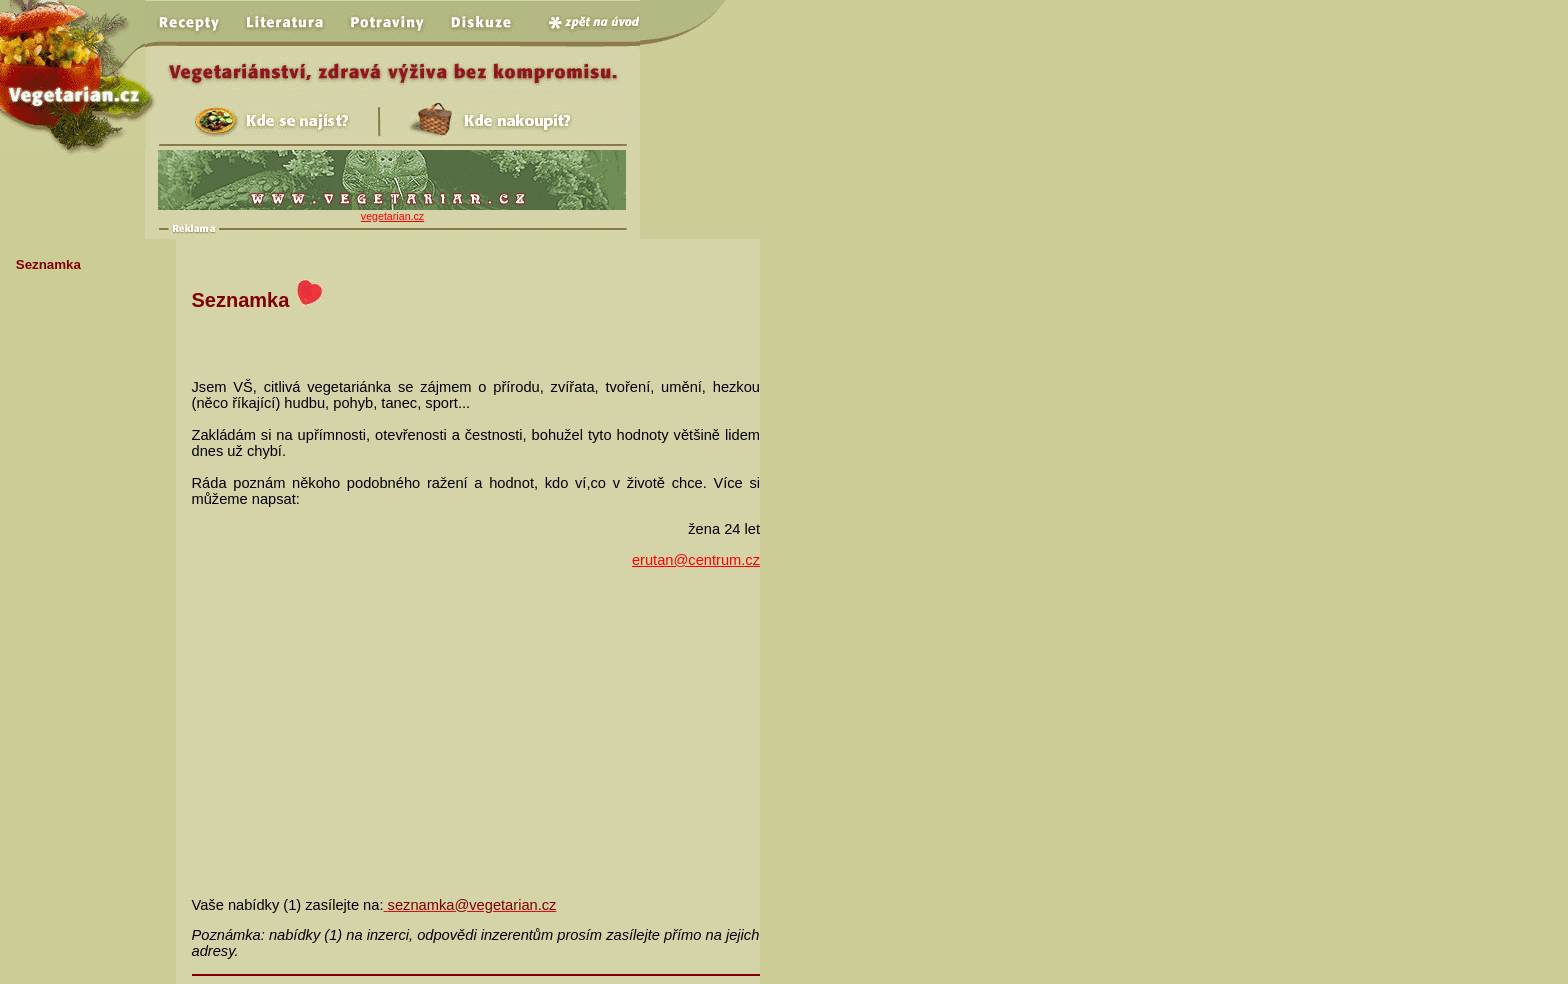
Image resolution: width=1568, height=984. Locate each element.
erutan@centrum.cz (696, 560)
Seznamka (48, 264)
